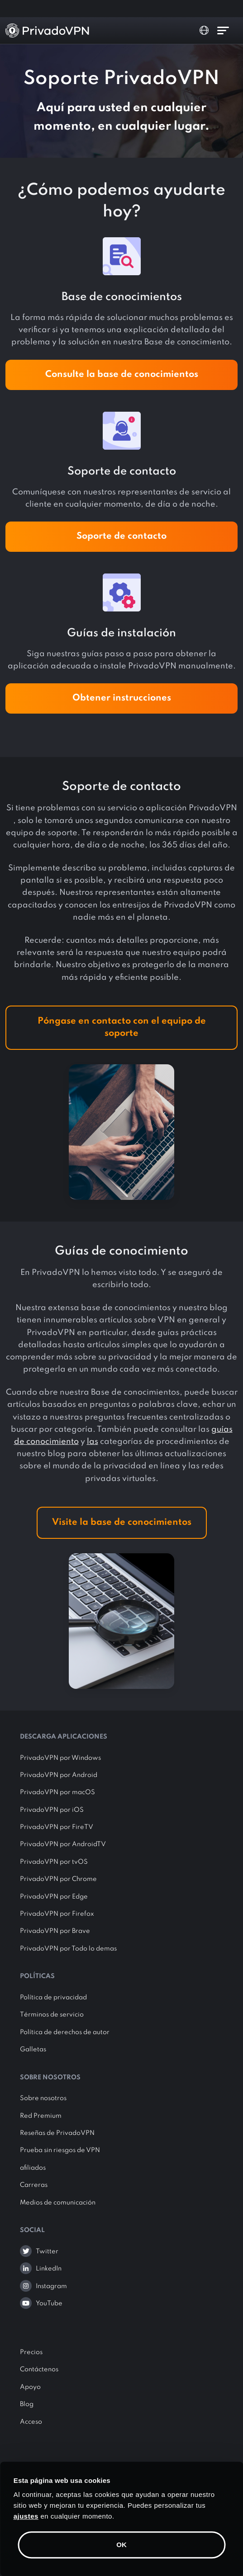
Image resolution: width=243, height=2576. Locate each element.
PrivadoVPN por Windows (60, 1758)
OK (121, 2544)
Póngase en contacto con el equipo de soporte (122, 1027)
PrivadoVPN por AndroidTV (63, 1844)
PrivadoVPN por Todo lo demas (68, 1949)
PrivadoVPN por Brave (55, 1931)
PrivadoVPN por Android (58, 1775)
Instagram (51, 2286)
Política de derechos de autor (65, 2032)
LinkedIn (49, 2269)
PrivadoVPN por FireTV (56, 1827)
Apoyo (30, 2387)
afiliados (33, 2168)
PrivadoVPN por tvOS (54, 1862)
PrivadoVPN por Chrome (58, 1879)
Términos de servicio (52, 2015)
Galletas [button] (33, 2049)
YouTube (49, 2303)
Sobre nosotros (43, 2098)
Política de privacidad (53, 1997)
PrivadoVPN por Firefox (57, 1914)
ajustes (26, 2516)
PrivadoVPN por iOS (52, 1810)
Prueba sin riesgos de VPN (60, 2150)
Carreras (34, 2185)
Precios (31, 2352)
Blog (26, 2404)
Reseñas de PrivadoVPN (57, 2133)
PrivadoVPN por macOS (57, 1792)
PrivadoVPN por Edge (54, 1897)
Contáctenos (39, 2369)
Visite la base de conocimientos (121, 1522)
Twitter (47, 2251)
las (92, 1442)
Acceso (31, 2422)
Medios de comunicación (57, 2203)
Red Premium (41, 2116)
